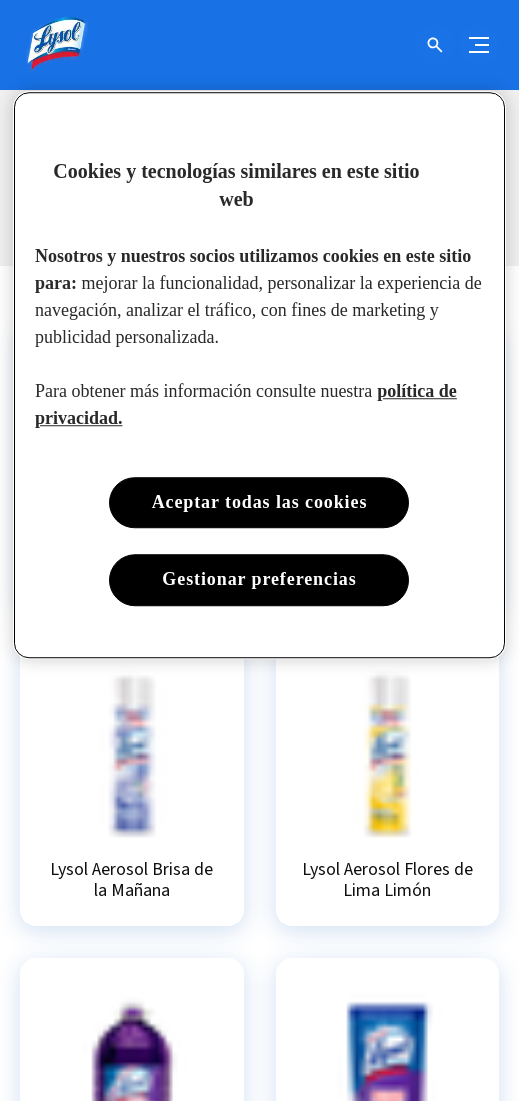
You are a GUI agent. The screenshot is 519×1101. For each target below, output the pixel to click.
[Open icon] (435, 45)
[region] (259, 374)
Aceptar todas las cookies (260, 502)
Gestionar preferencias (259, 580)
